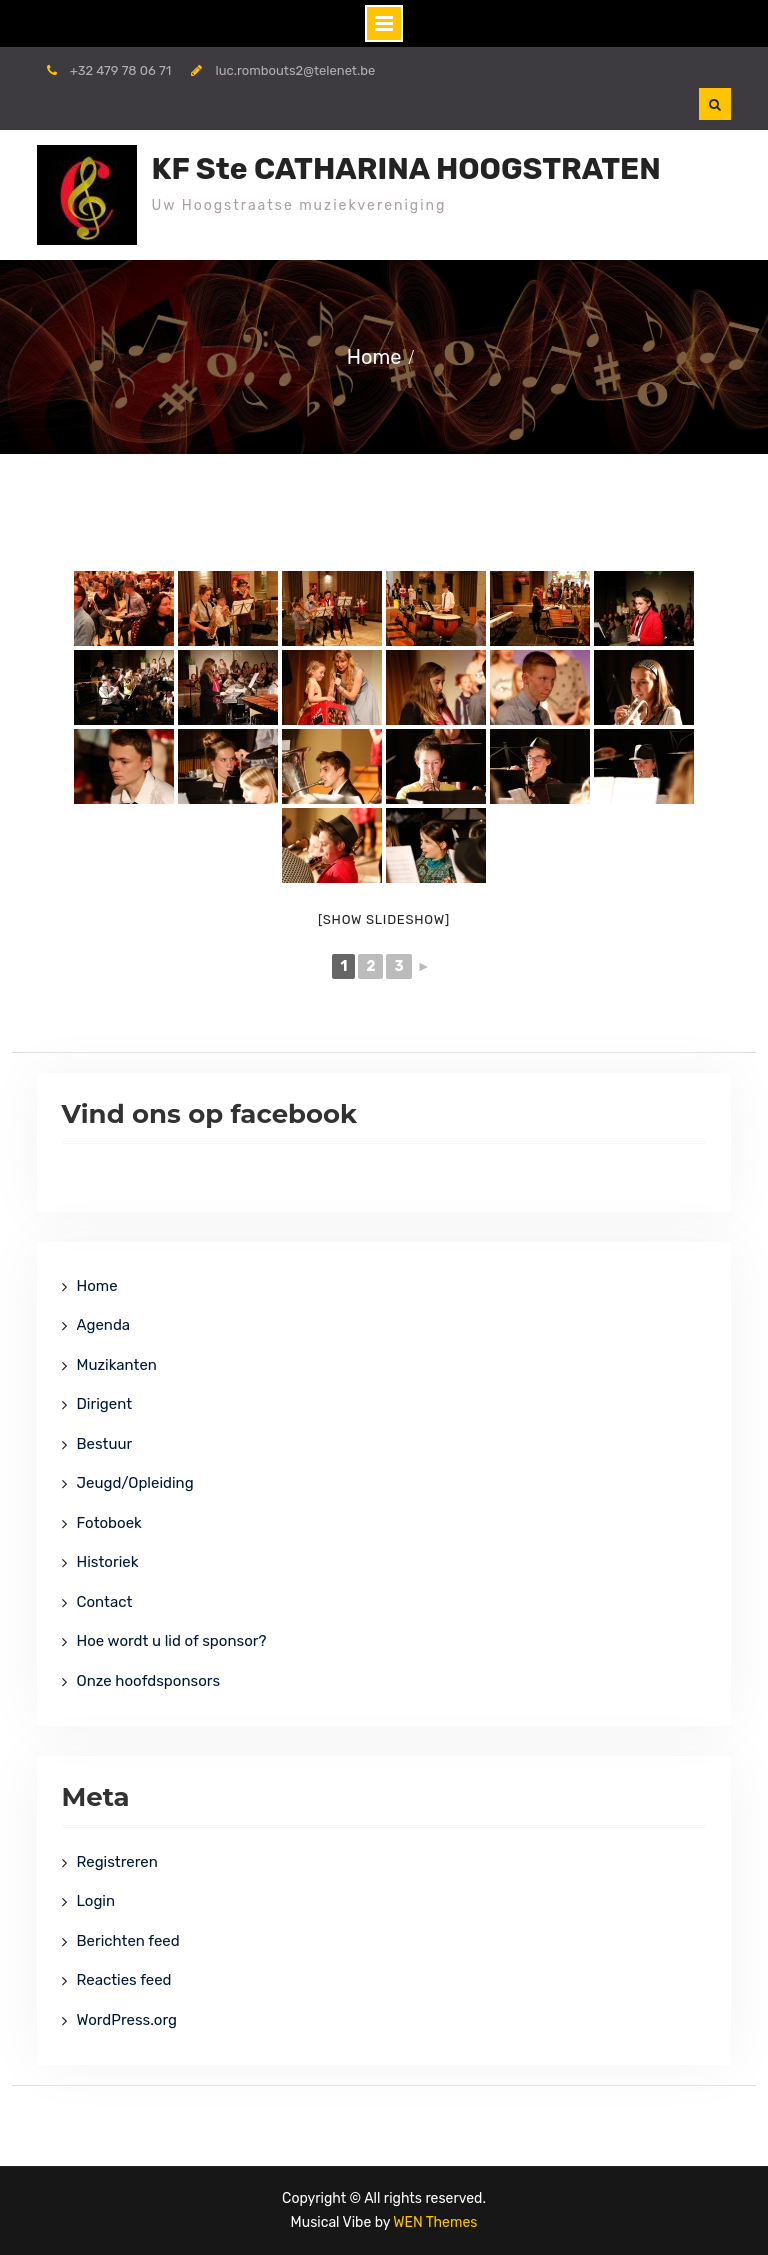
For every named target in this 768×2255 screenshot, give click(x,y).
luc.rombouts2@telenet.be (296, 70)
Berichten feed (128, 1941)
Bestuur (105, 1444)
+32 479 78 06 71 (121, 70)
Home (97, 1286)
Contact (105, 1602)
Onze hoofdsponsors (149, 1681)
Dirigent (105, 1404)
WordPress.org (127, 2020)
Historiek (108, 1562)
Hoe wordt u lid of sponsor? (172, 1641)
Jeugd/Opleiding (135, 1483)
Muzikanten (117, 1365)
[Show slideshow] (384, 919)
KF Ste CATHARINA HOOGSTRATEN (406, 169)
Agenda (104, 1325)
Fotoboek (109, 1523)
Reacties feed (124, 1980)
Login (96, 1901)
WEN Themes (435, 2222)
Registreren (117, 1862)
